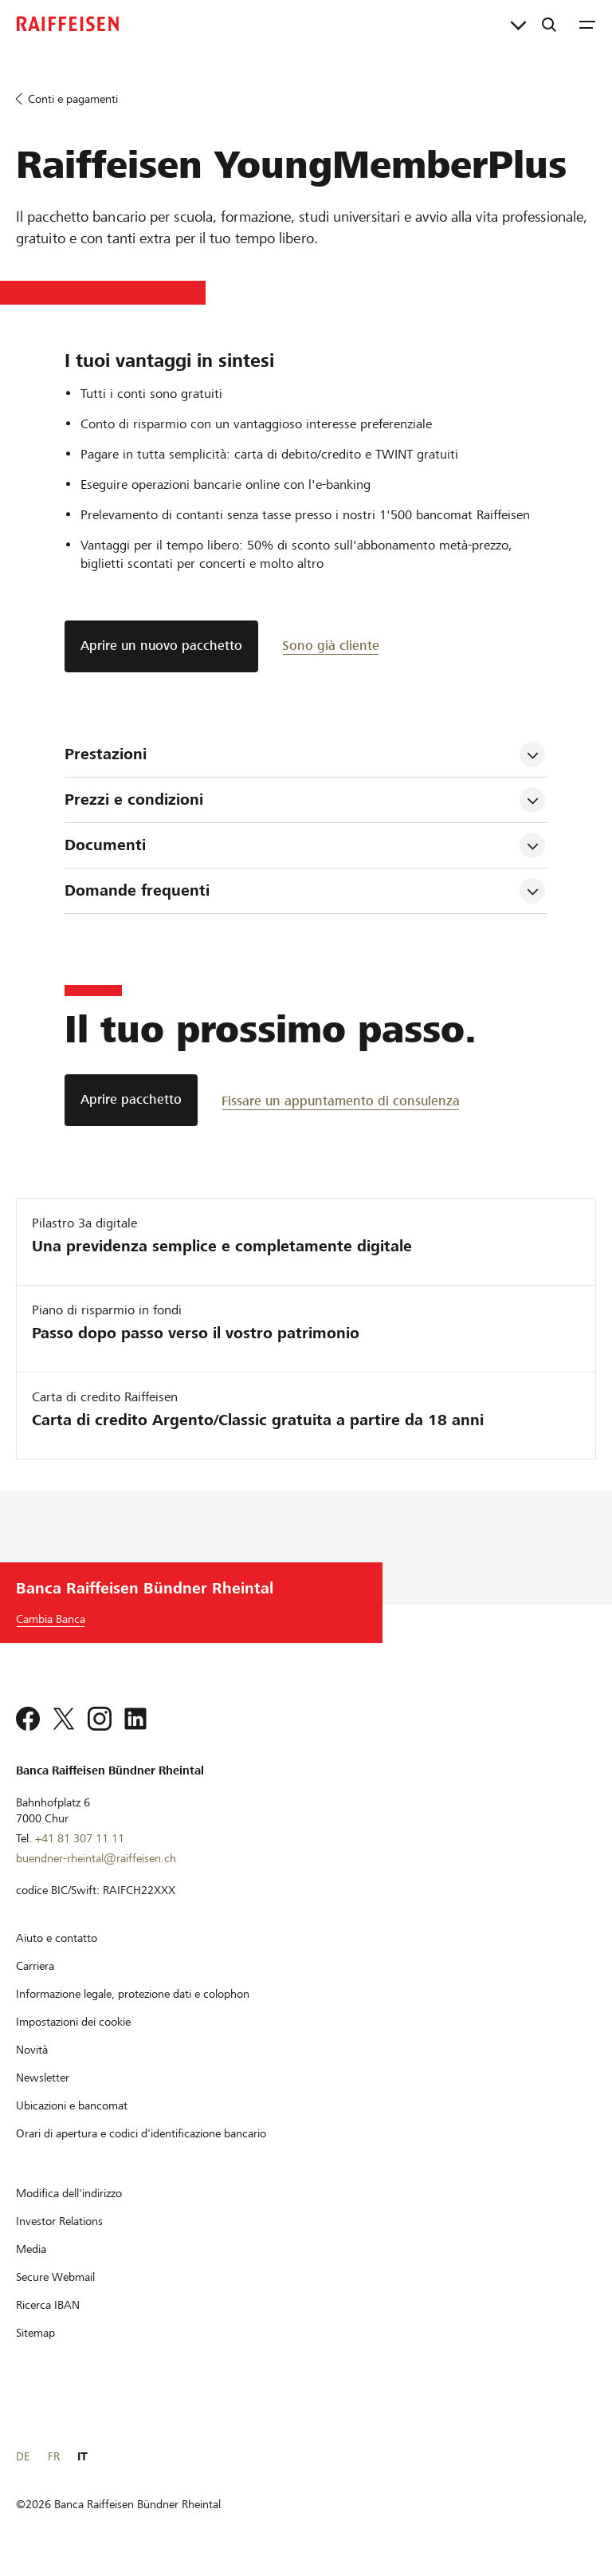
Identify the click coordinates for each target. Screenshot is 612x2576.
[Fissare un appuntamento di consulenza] (341, 1100)
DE (22, 2456)
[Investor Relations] (59, 2221)
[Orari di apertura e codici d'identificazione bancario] (141, 2133)
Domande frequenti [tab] (137, 890)
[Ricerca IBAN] (48, 2304)
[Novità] (32, 2049)
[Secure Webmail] (55, 2277)
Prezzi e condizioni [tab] (136, 799)
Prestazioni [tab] (106, 754)
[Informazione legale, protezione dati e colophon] (132, 1993)
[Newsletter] (42, 2077)
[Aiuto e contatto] (56, 1938)
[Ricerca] (549, 24)
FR (54, 2456)
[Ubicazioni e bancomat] (72, 2105)
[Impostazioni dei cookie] (73, 2021)
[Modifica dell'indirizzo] (69, 2193)
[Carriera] (35, 1966)
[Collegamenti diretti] (518, 24)
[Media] (31, 2249)
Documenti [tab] (105, 845)
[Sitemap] (35, 2332)
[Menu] (587, 24)
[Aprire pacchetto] (131, 1100)
